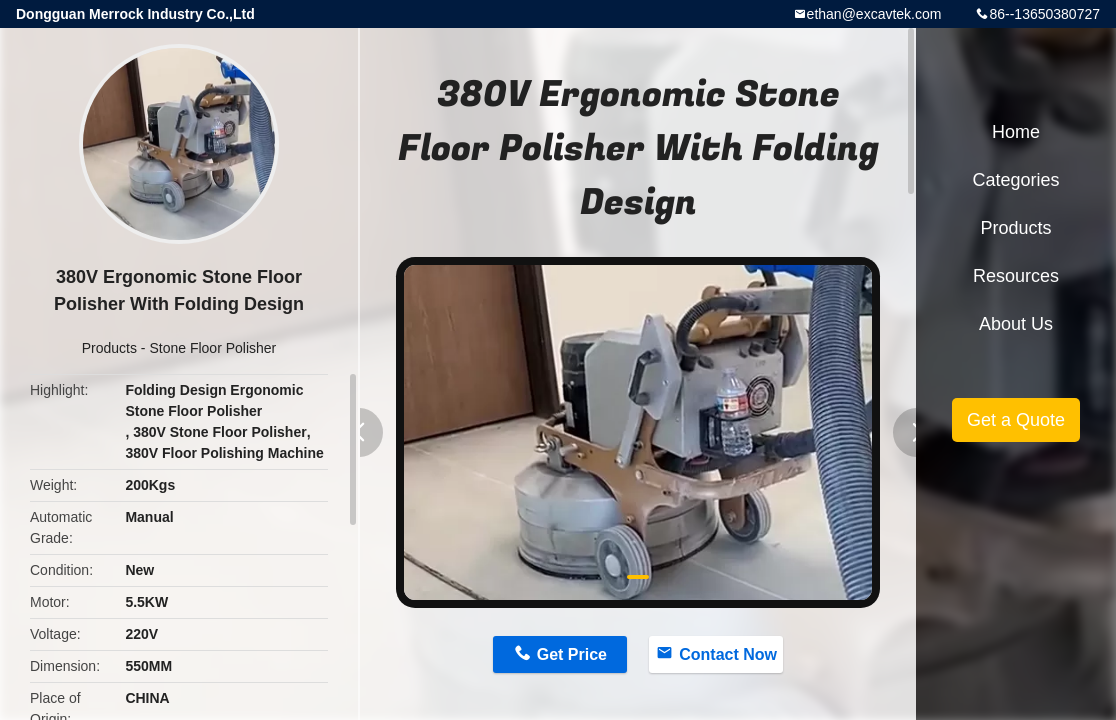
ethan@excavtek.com (874, 14)
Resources (1016, 276)
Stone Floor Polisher (212, 348)
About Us (1016, 324)
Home (1016, 132)
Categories (1015, 180)
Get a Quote (1016, 420)
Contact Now (728, 654)
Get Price (572, 654)
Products (109, 348)
